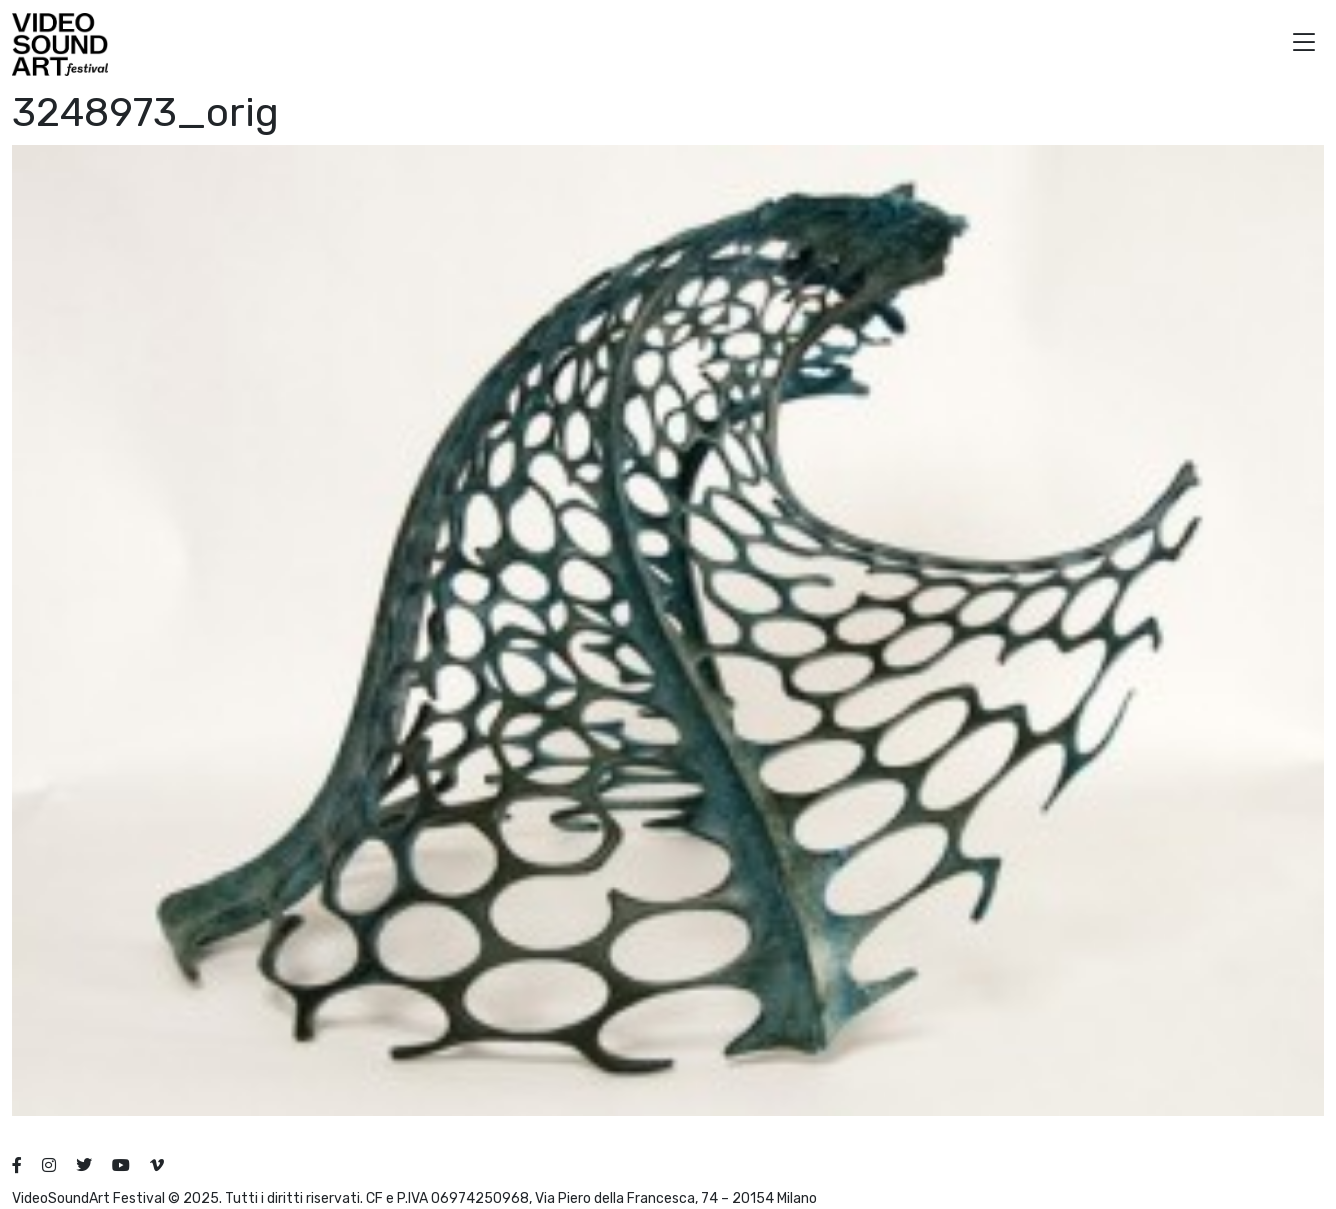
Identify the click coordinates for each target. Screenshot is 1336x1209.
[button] (1304, 44)
